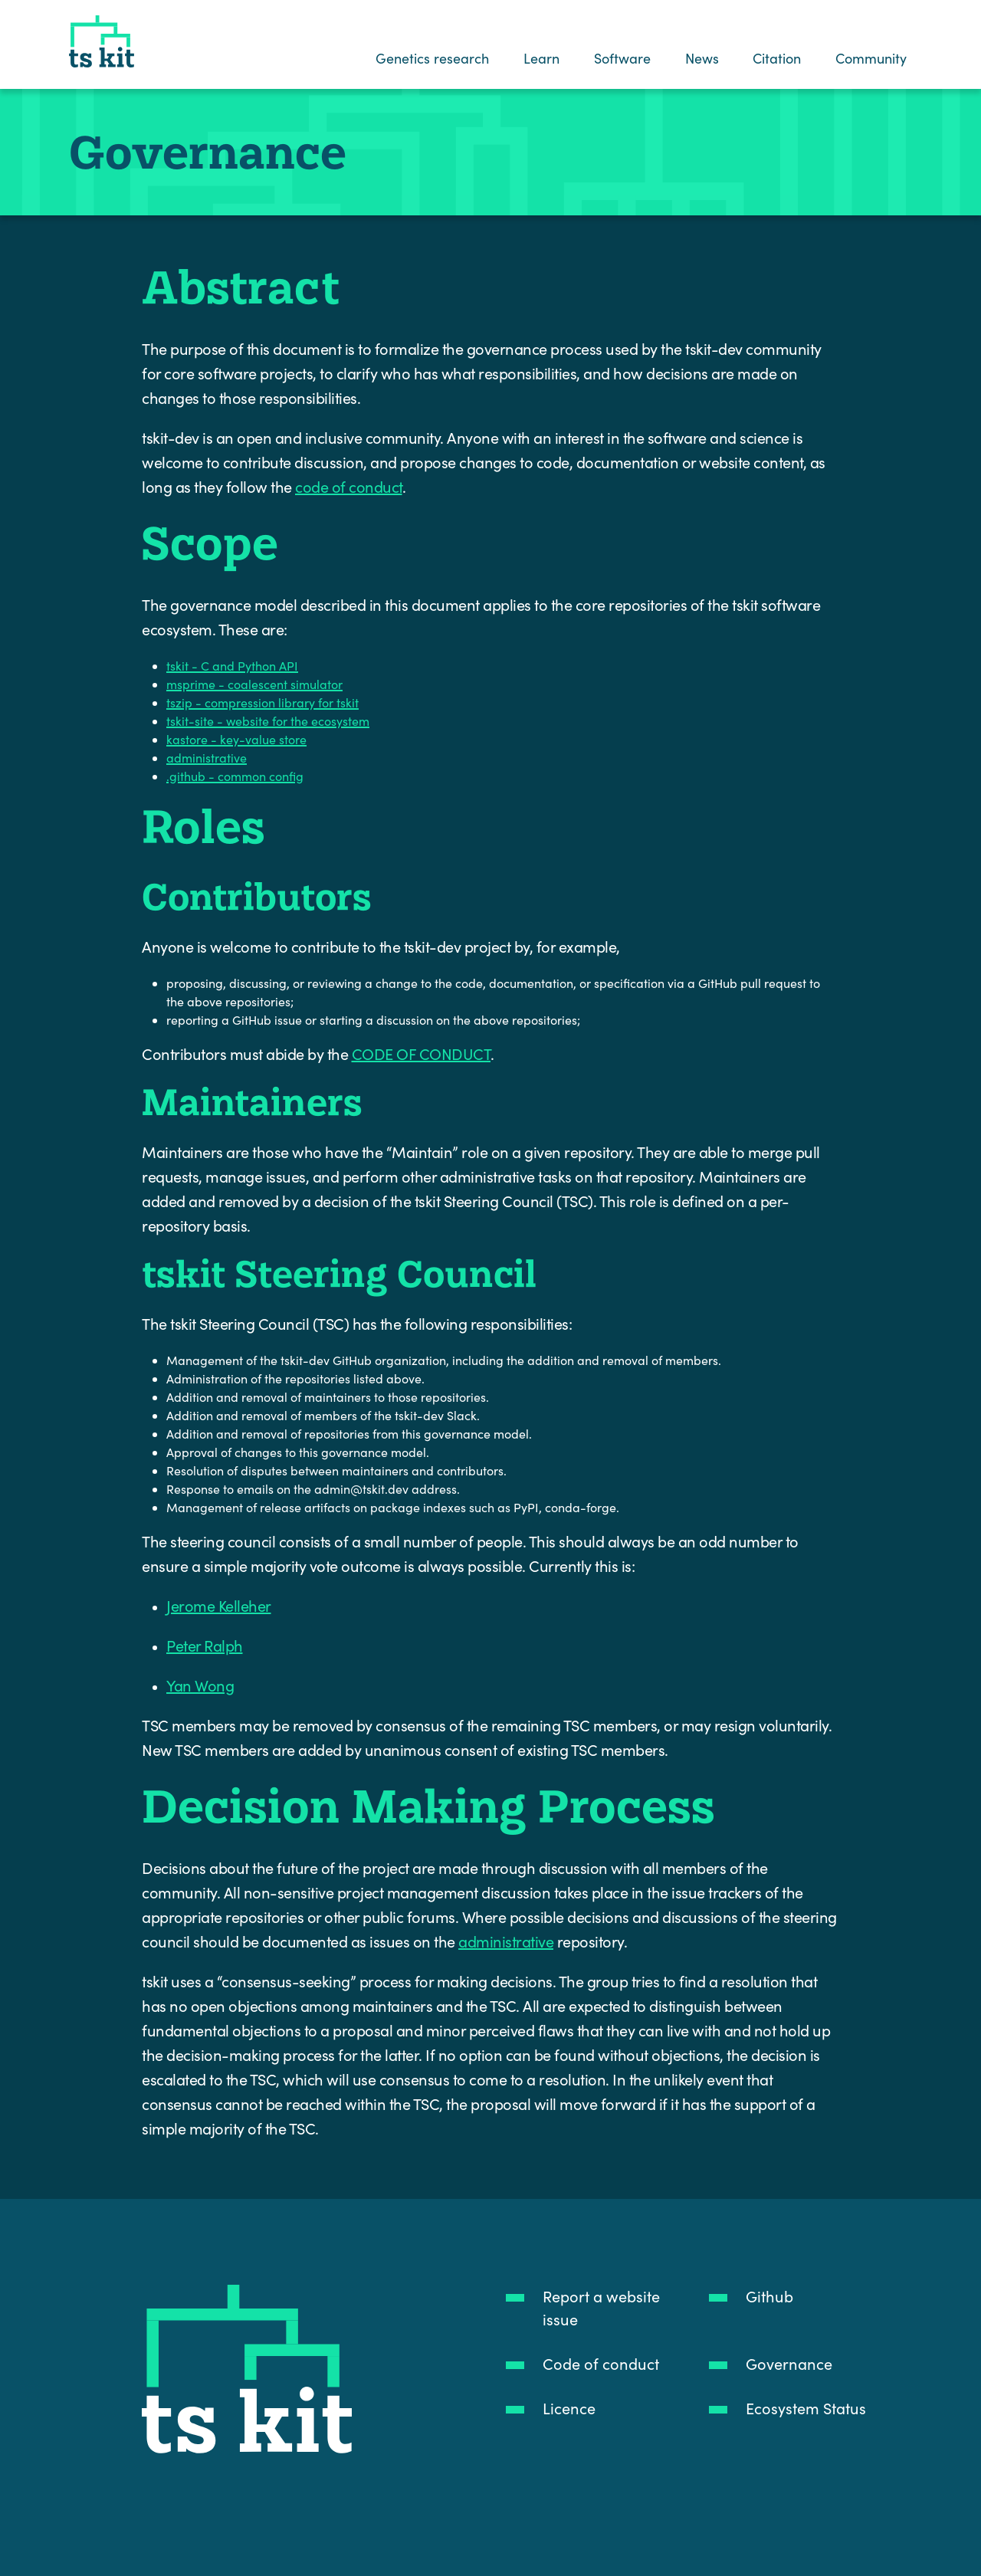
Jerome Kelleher (218, 1605)
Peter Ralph (204, 1645)
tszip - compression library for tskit (262, 702)
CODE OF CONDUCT (421, 1053)
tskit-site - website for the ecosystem (267, 721)
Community (871, 58)
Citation (777, 58)
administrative (206, 758)
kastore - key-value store (236, 739)
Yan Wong (200, 1685)
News (702, 58)
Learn (541, 58)
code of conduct (348, 486)
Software (622, 58)
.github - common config (234, 776)
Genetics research (433, 58)
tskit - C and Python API (232, 666)
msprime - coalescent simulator (254, 684)
